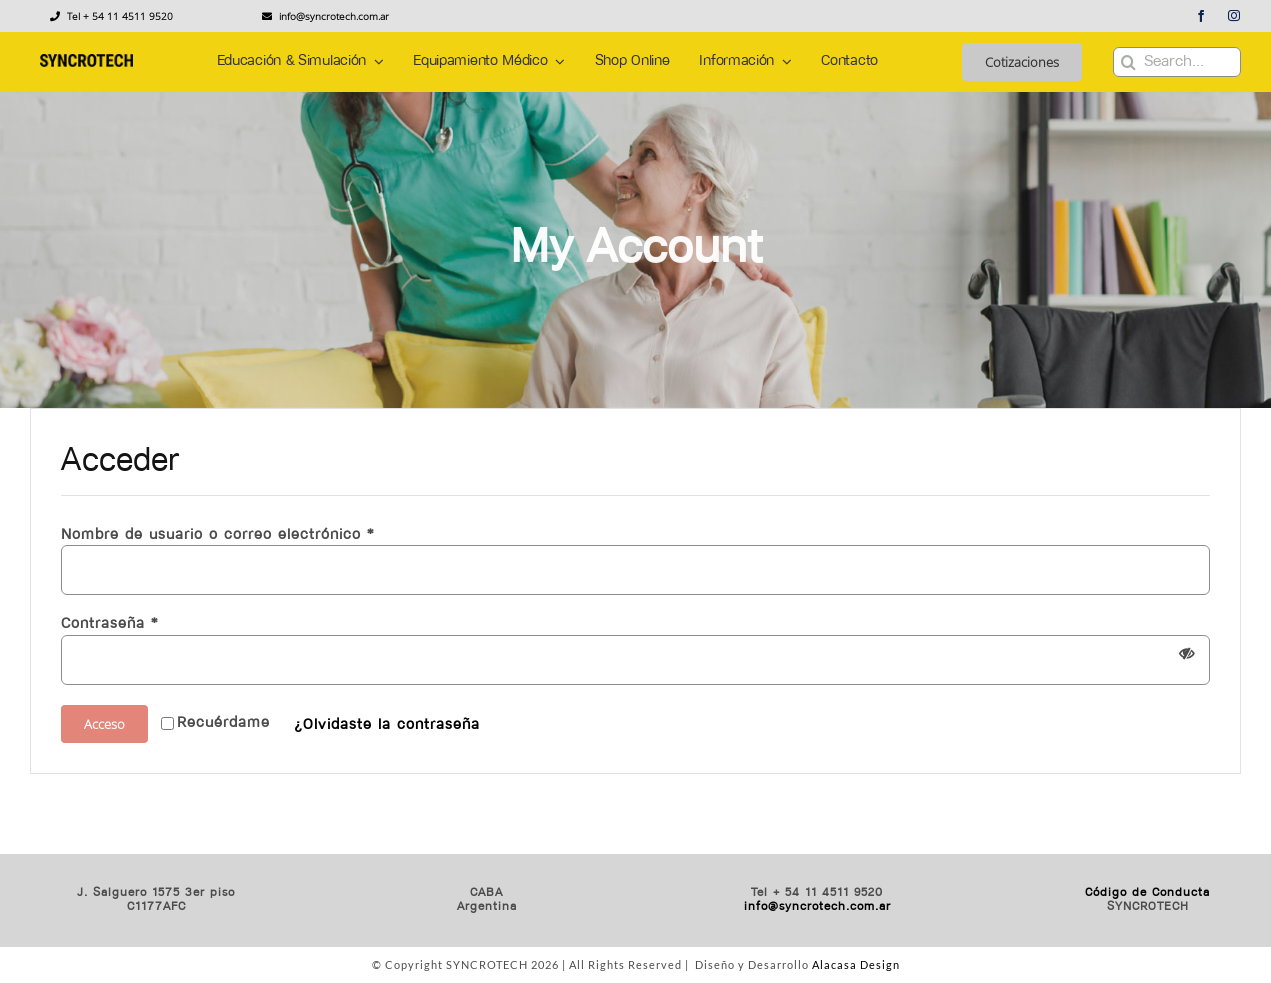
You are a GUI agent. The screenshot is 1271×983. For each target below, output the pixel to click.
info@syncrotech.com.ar (817, 907)
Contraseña (109, 624)
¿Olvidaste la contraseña (387, 725)
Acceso (104, 724)
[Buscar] (1128, 62)
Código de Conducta (1147, 893)
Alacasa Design (856, 964)
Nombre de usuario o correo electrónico (217, 535)
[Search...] (1177, 62)
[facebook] (1201, 16)
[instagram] (1234, 16)
